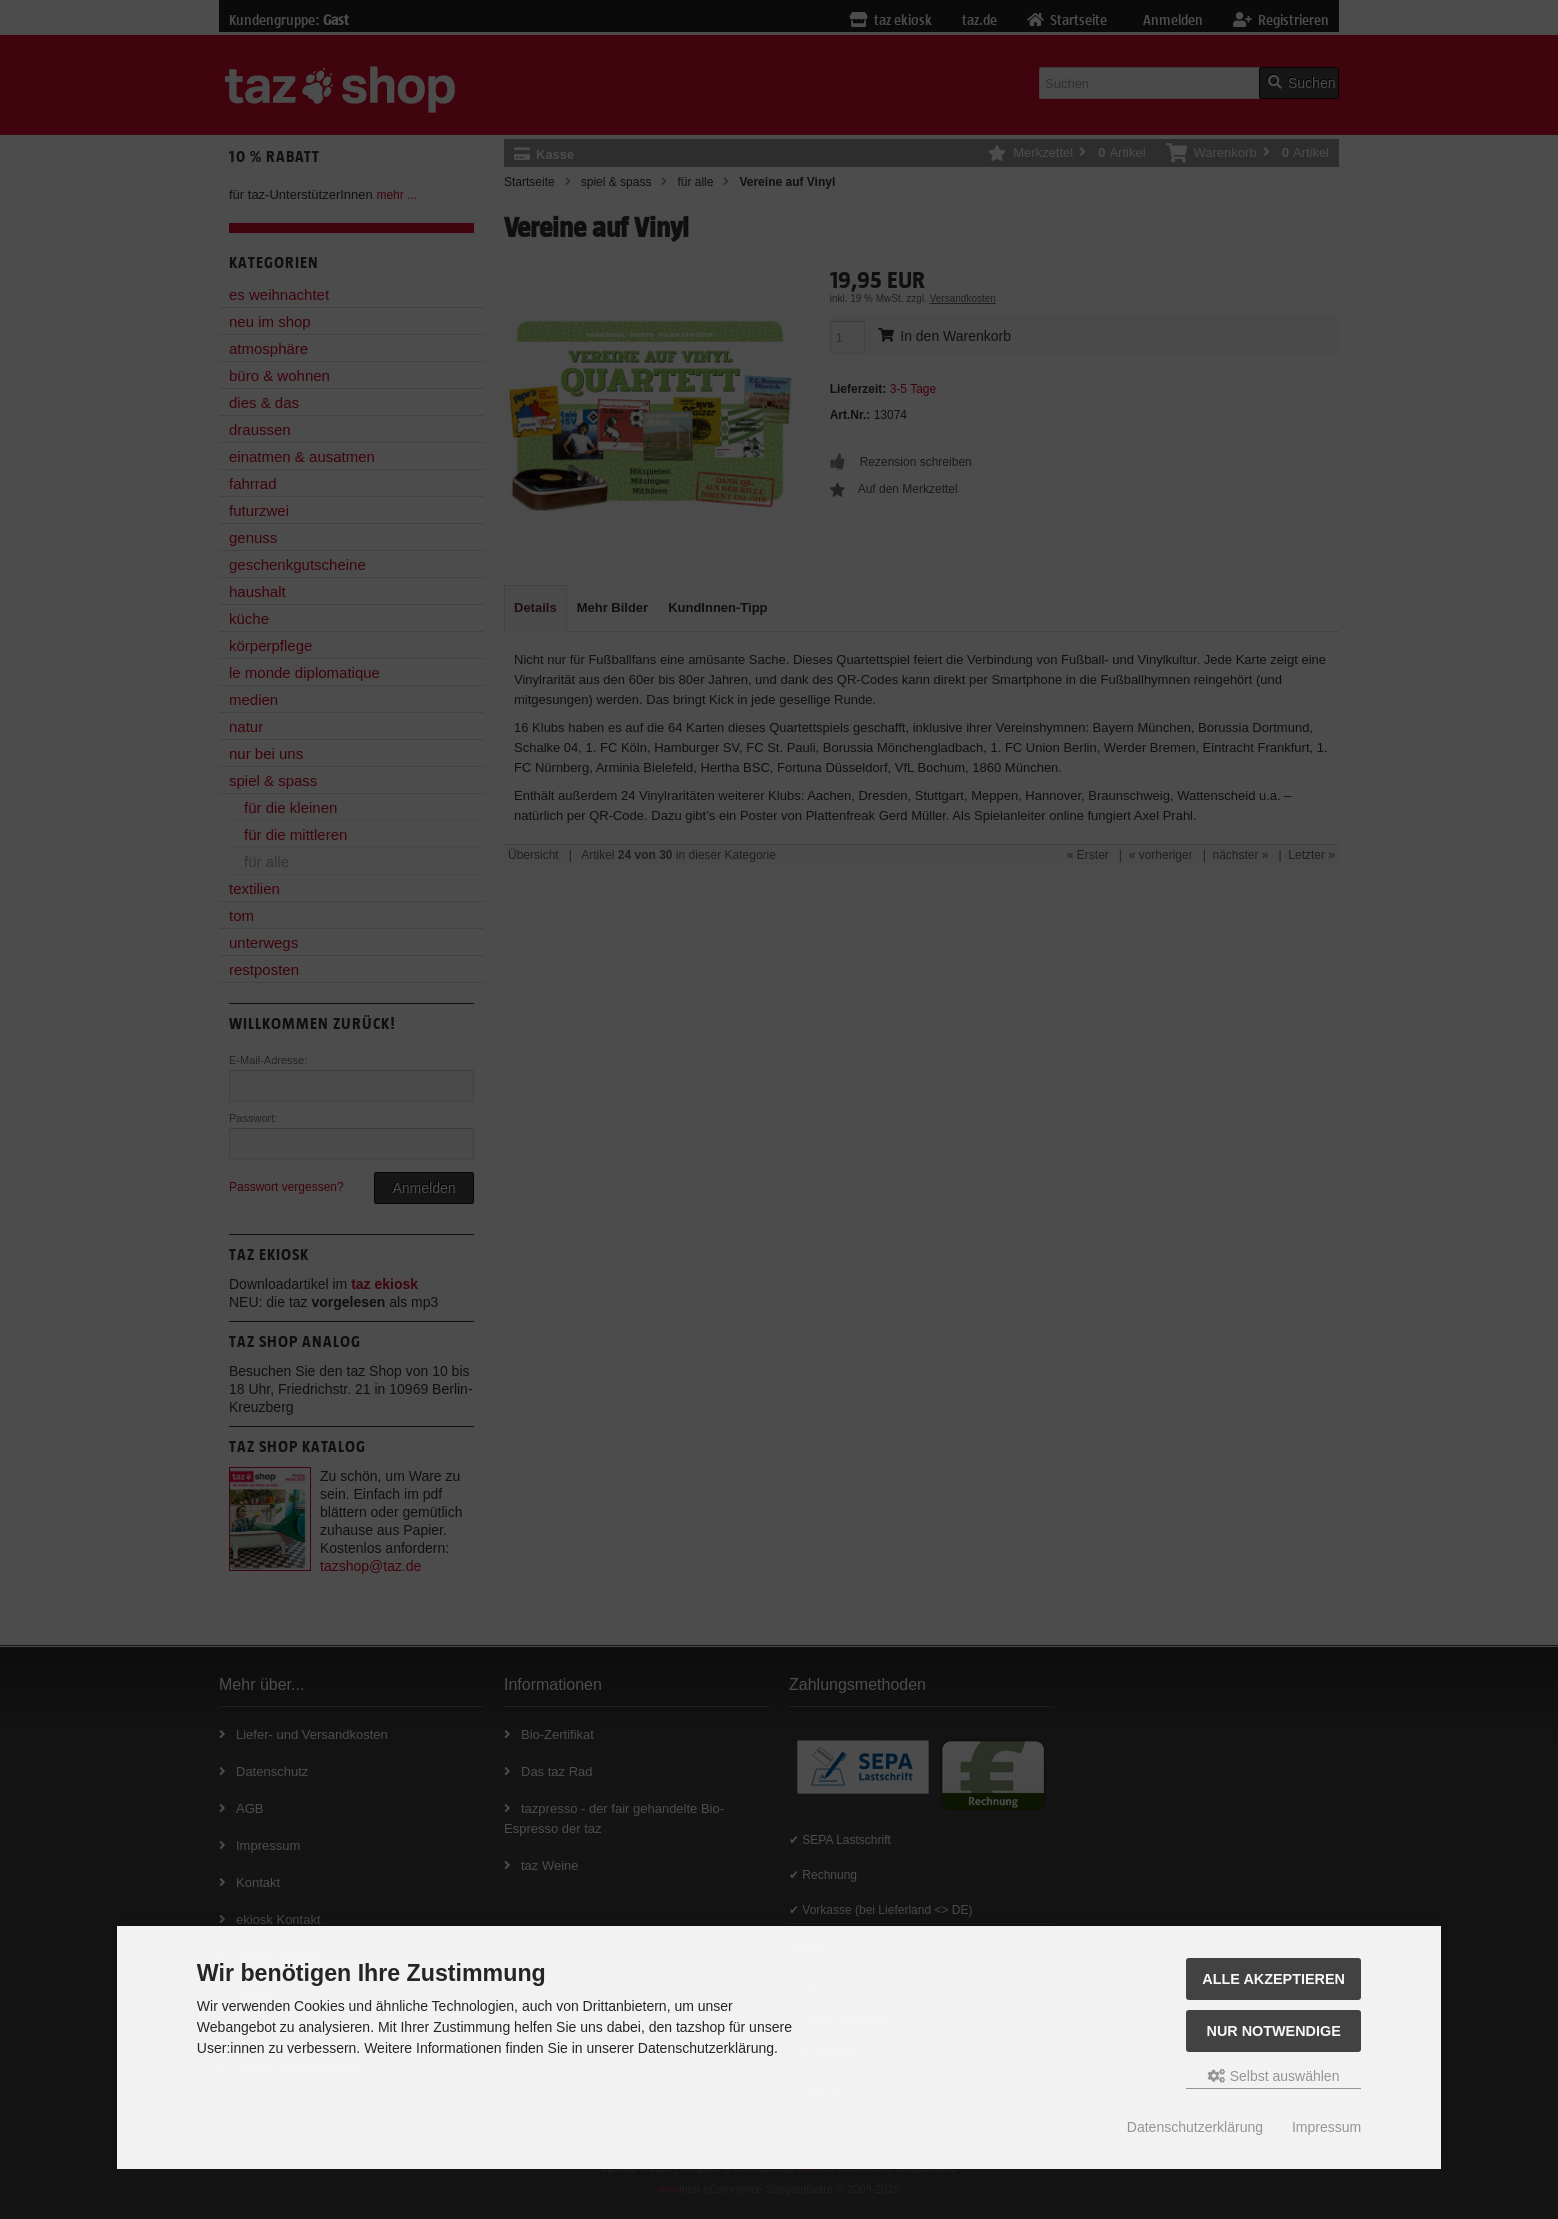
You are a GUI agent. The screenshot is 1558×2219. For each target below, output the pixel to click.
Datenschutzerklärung (1195, 2127)
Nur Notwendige (1273, 2031)
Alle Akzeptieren (1273, 1979)
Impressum (1326, 2127)
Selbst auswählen (1274, 2076)
